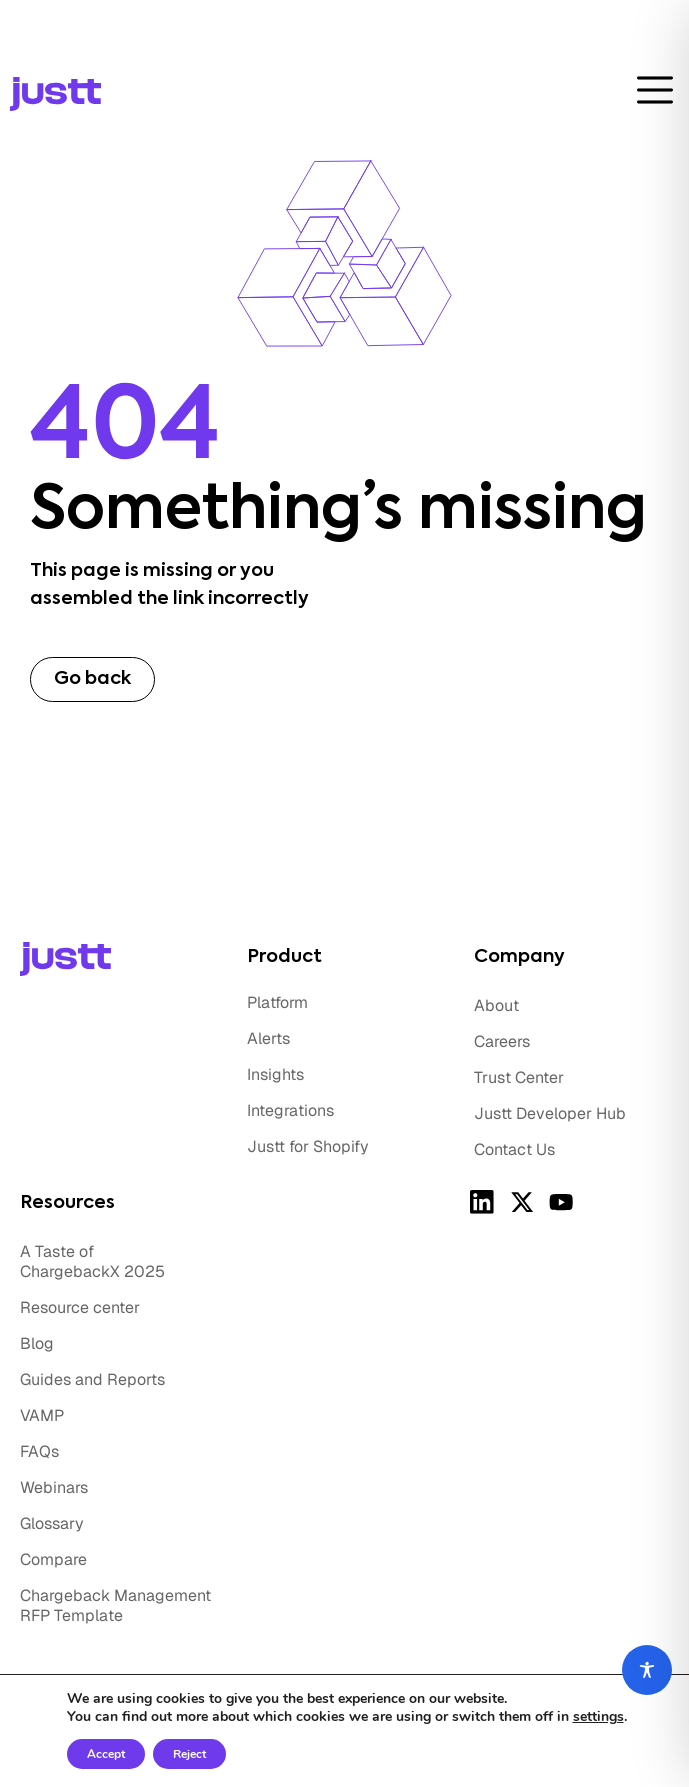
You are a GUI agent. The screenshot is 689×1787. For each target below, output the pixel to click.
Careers (502, 1041)
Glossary (52, 1523)
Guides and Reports (92, 1379)
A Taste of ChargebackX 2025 (92, 1261)
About (496, 1005)
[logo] (113, 94)
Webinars (54, 1487)
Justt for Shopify (308, 1146)
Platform (277, 1002)
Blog (37, 1343)
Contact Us (514, 1149)
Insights (275, 1074)
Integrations (290, 1110)
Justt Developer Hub (550, 1113)
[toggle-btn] (655, 90)
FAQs (39, 1451)
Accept (106, 1754)
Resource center (80, 1307)
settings (598, 1717)
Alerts (268, 1038)
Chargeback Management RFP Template (115, 1605)
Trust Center (519, 1077)
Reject (189, 1754)
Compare (53, 1559)
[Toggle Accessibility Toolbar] (647, 1670)
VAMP (42, 1415)
